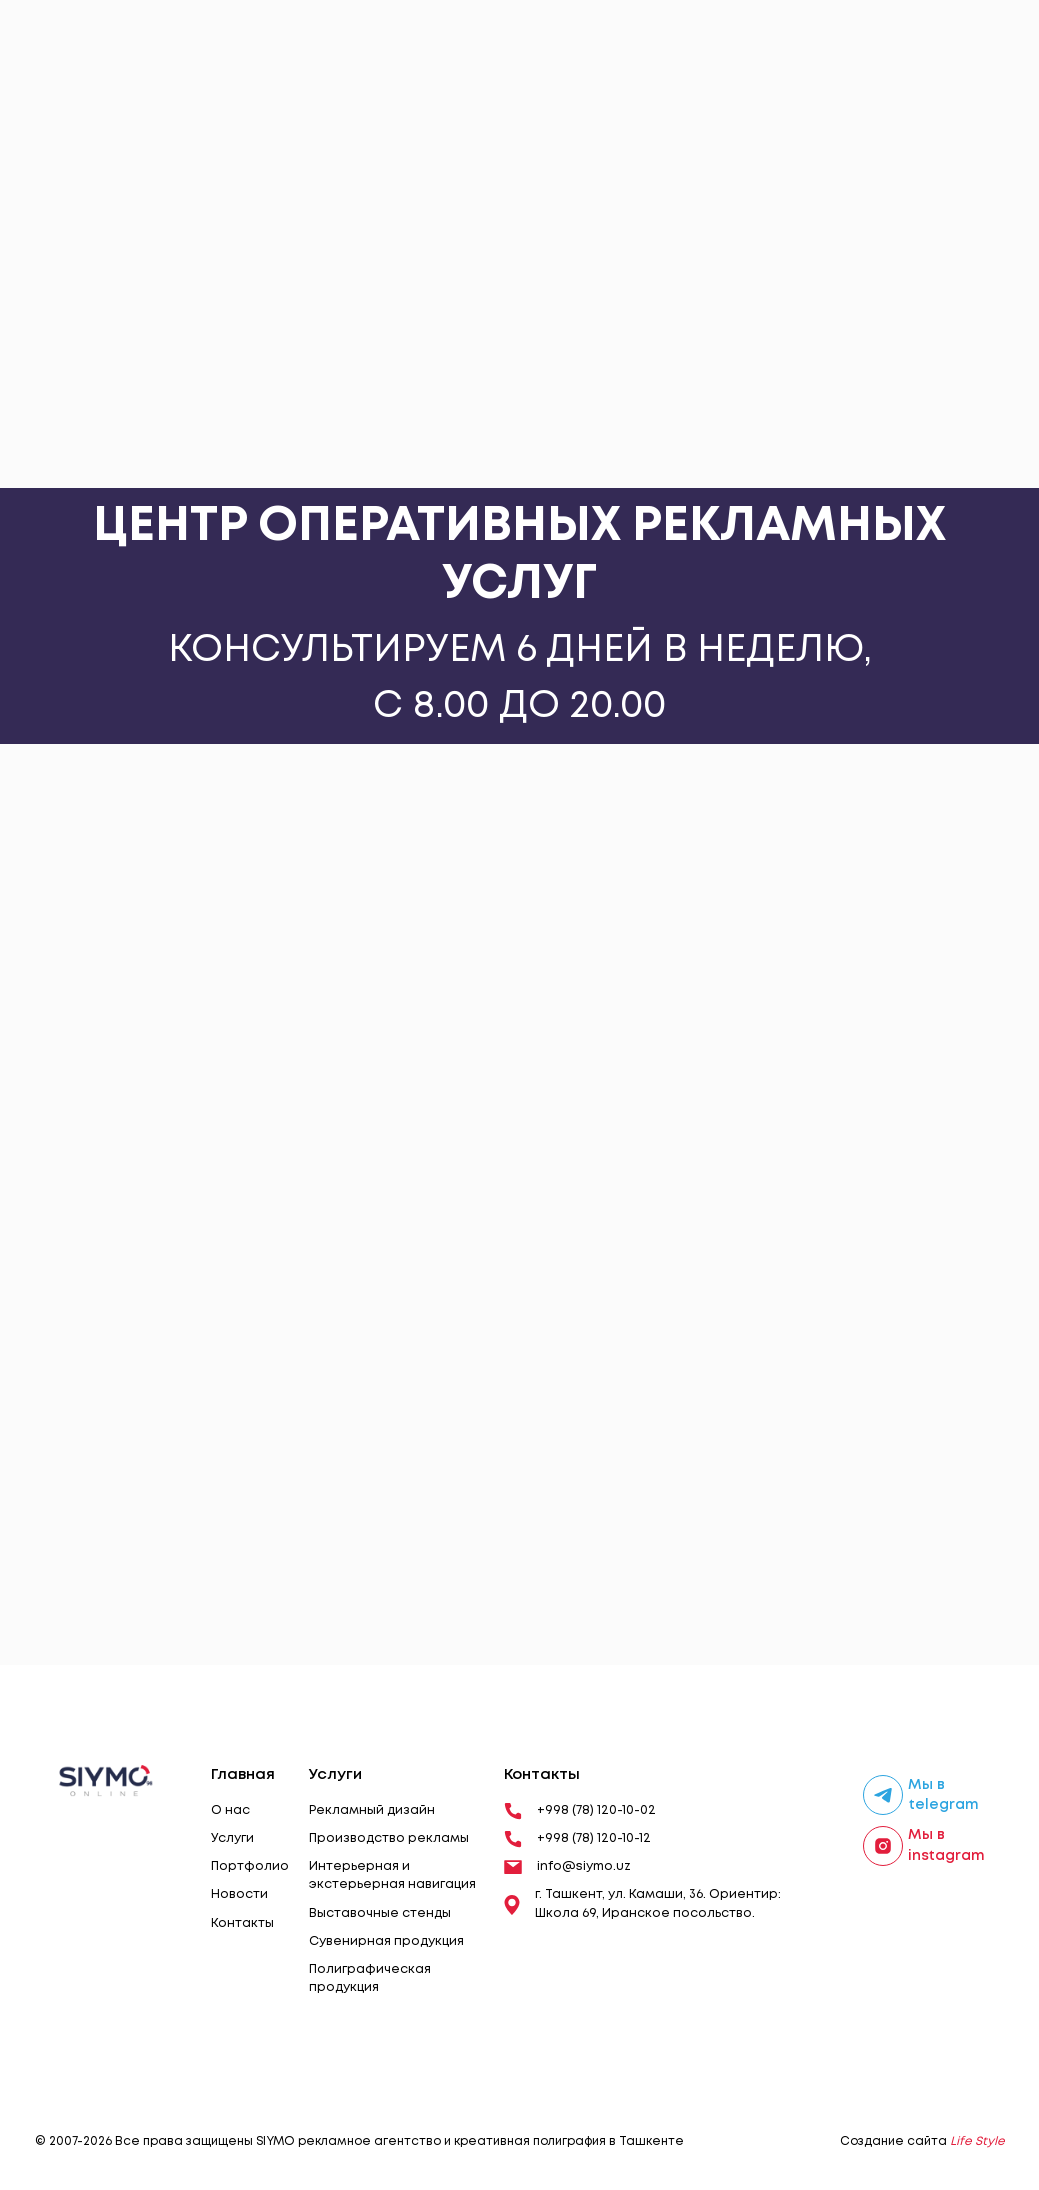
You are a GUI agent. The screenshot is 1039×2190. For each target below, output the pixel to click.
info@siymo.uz (567, 1867)
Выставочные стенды (380, 1913)
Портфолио (250, 1866)
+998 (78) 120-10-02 (580, 1811)
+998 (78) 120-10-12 (577, 1839)
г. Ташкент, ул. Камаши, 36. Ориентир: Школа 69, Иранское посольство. (642, 1903)
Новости (239, 1894)
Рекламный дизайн (372, 1810)
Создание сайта (922, 2141)
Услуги (232, 1838)
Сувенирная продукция (386, 1941)
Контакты (242, 1923)
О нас (230, 1810)
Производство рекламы (389, 1838)
